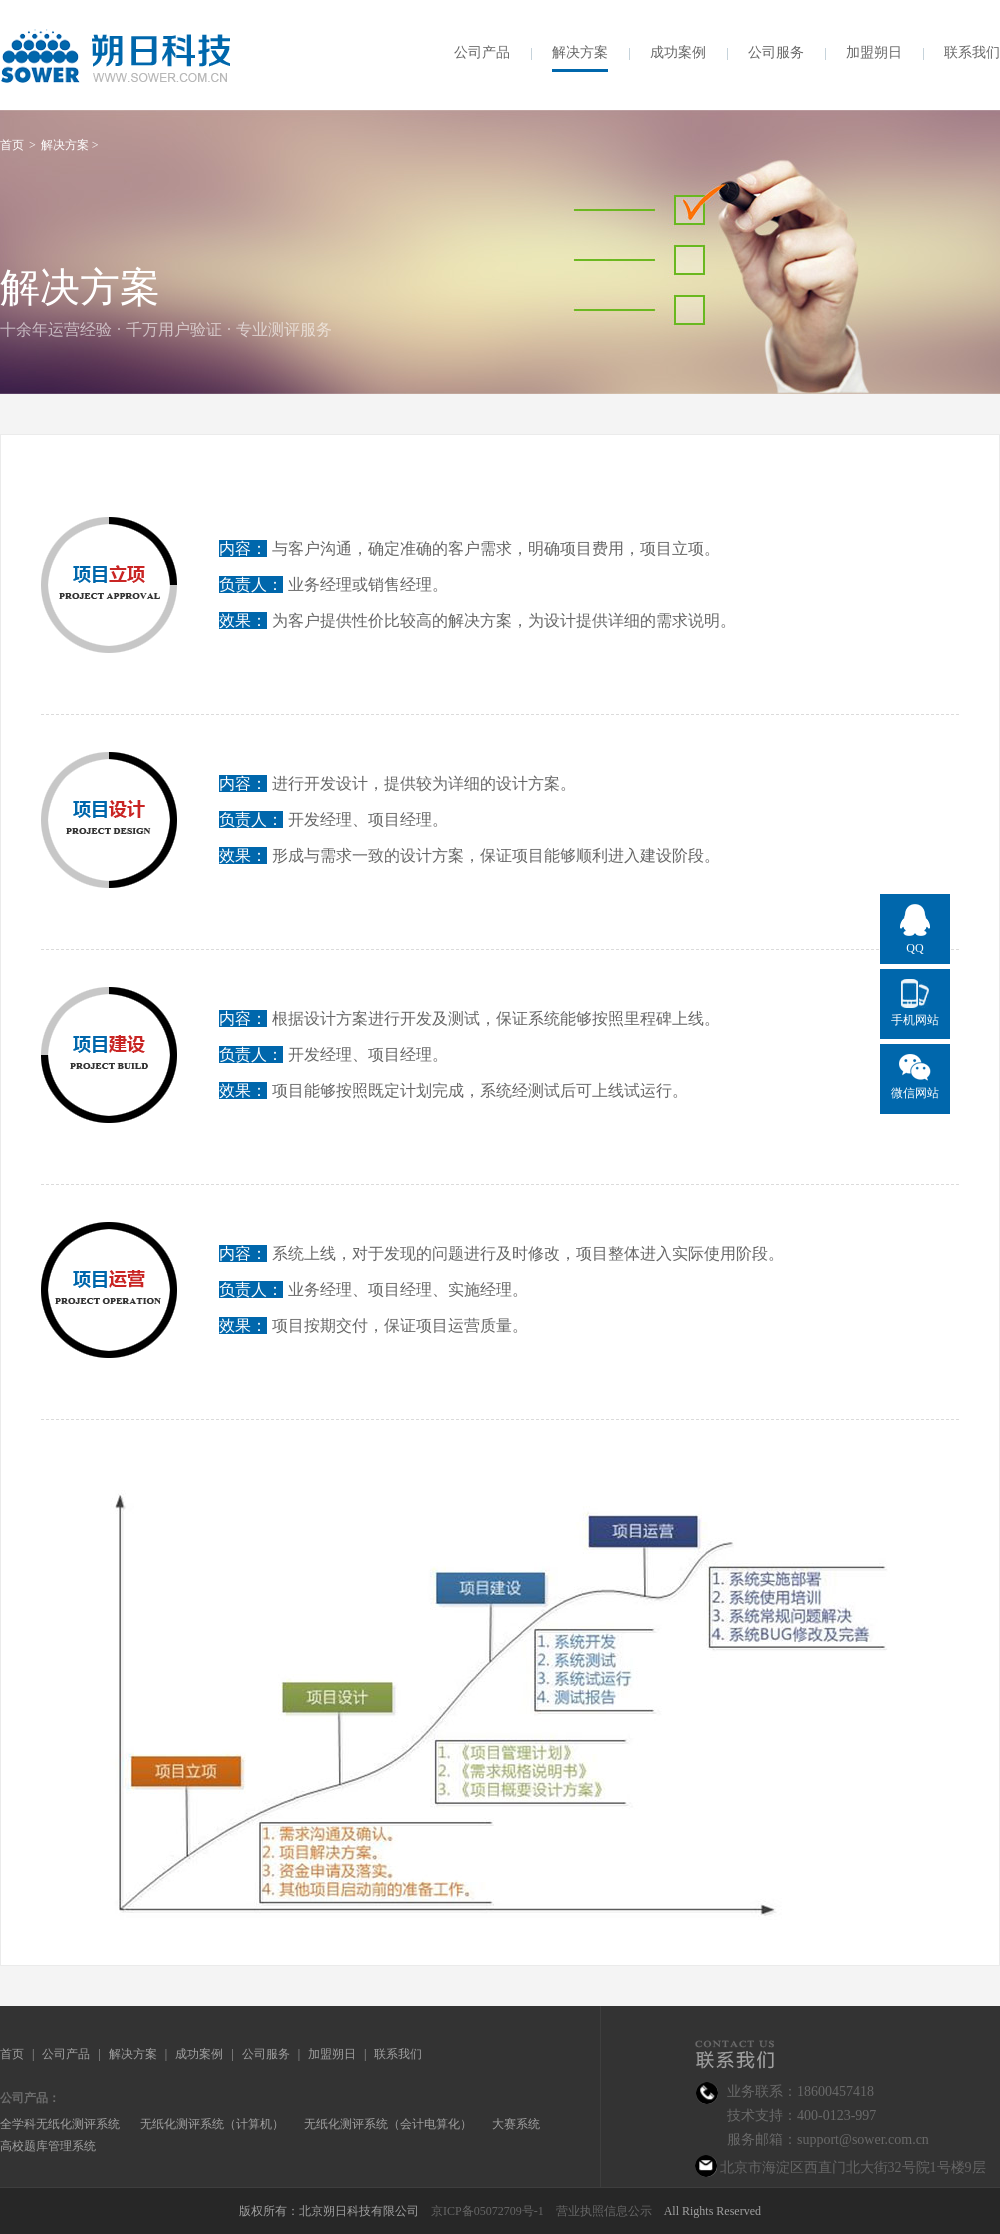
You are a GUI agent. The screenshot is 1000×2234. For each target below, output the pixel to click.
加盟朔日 (874, 52)
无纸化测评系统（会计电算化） (388, 2124)
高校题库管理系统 (48, 2146)
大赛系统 (516, 2124)
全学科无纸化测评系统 (60, 2124)
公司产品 (482, 52)
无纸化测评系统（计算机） (212, 2124)
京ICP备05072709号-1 (487, 2211)
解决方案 (580, 52)
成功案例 (678, 52)
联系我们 (972, 52)
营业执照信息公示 (604, 2211)
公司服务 (776, 52)
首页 (12, 2054)
